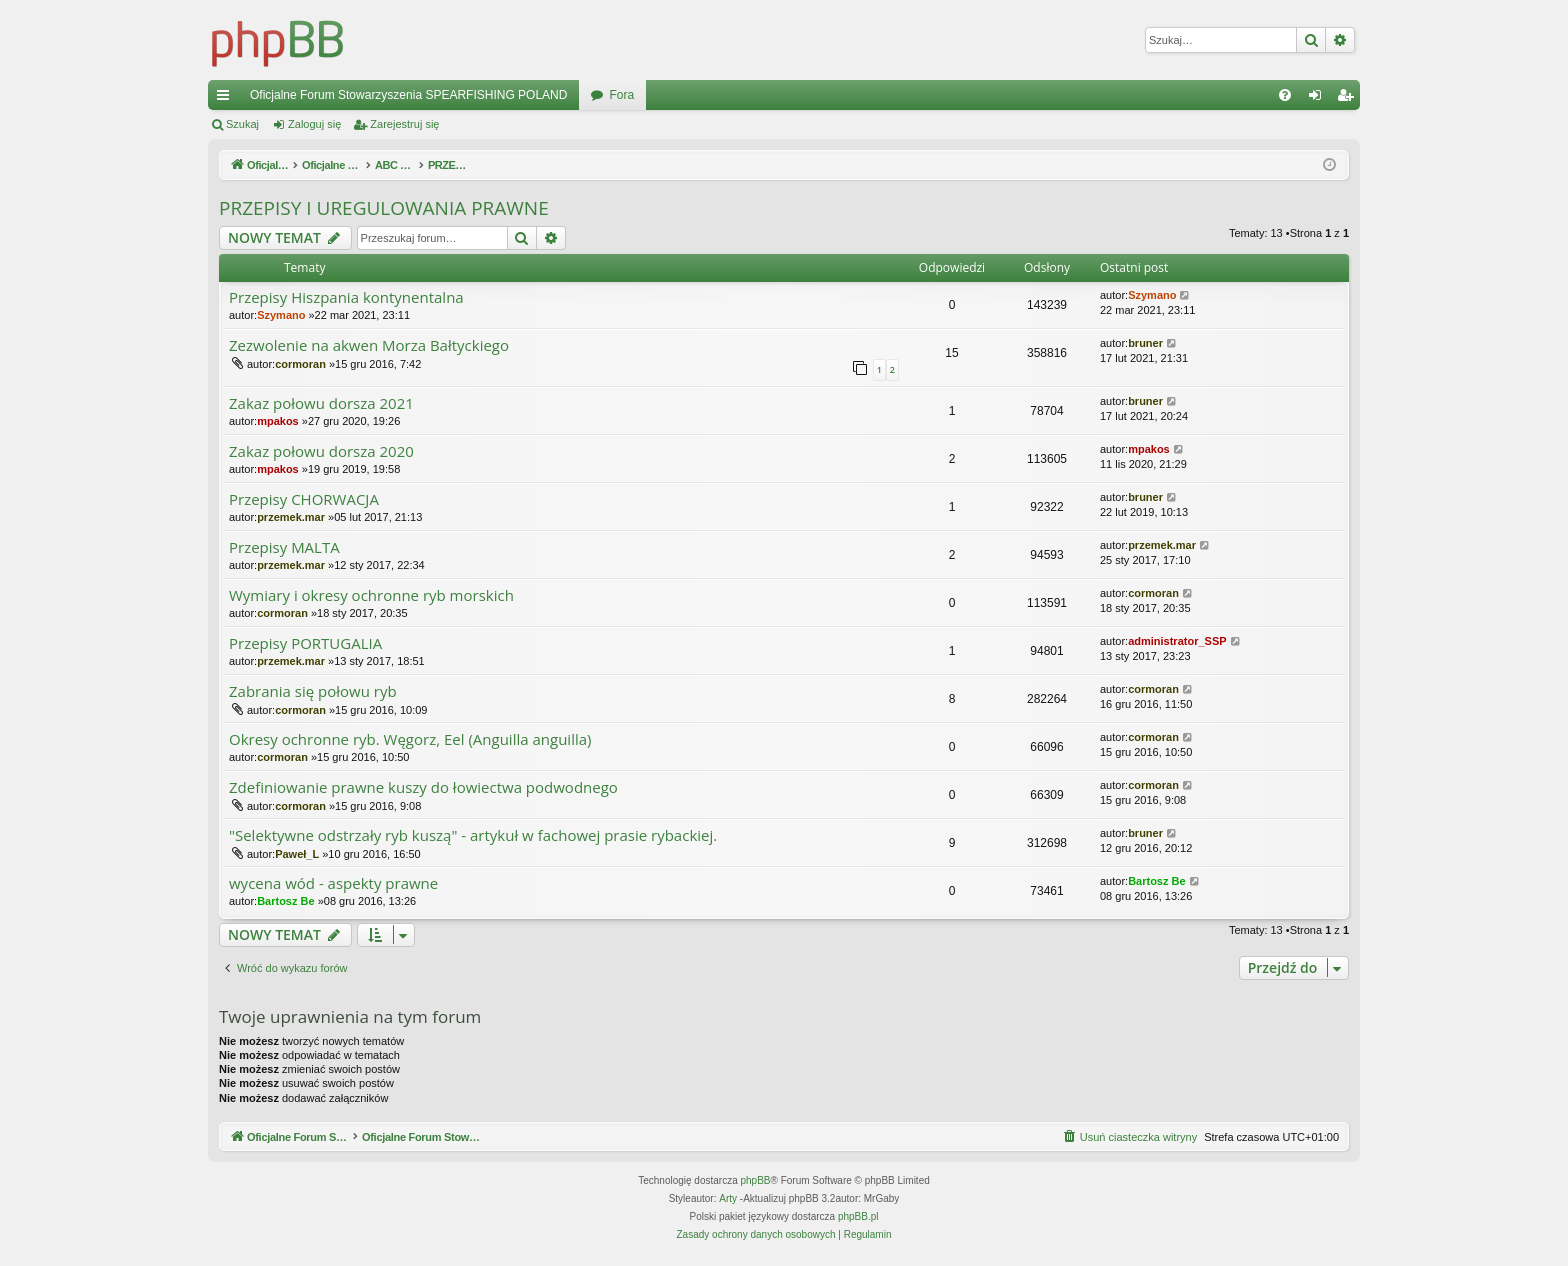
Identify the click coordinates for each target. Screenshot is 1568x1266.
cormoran (300, 364)
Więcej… (227, 99)
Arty (728, 1198)
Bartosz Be (285, 901)
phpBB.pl (858, 1216)
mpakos (278, 421)
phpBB (756, 1180)
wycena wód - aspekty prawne (333, 883)
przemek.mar (291, 517)
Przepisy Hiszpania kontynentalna (346, 297)
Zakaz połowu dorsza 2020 (321, 451)
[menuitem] (1285, 95)
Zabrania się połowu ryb (313, 691)
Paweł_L (297, 854)
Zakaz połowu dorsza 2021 (321, 403)
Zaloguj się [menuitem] (1319, 99)
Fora (621, 95)
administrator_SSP (1177, 641)
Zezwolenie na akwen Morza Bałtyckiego (369, 345)
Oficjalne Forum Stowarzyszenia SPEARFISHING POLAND (408, 95)
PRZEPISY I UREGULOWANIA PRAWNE (384, 208)
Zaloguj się (314, 124)
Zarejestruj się (404, 124)
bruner (1145, 343)
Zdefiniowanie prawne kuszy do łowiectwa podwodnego (423, 787)
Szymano (281, 315)
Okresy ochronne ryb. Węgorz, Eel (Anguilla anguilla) (410, 739)
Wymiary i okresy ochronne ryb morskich (371, 595)
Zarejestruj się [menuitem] (1349, 99)
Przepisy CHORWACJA (304, 499)
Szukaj (242, 124)
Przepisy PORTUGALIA (305, 643)
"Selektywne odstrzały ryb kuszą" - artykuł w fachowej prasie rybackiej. (473, 835)
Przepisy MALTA (284, 547)
